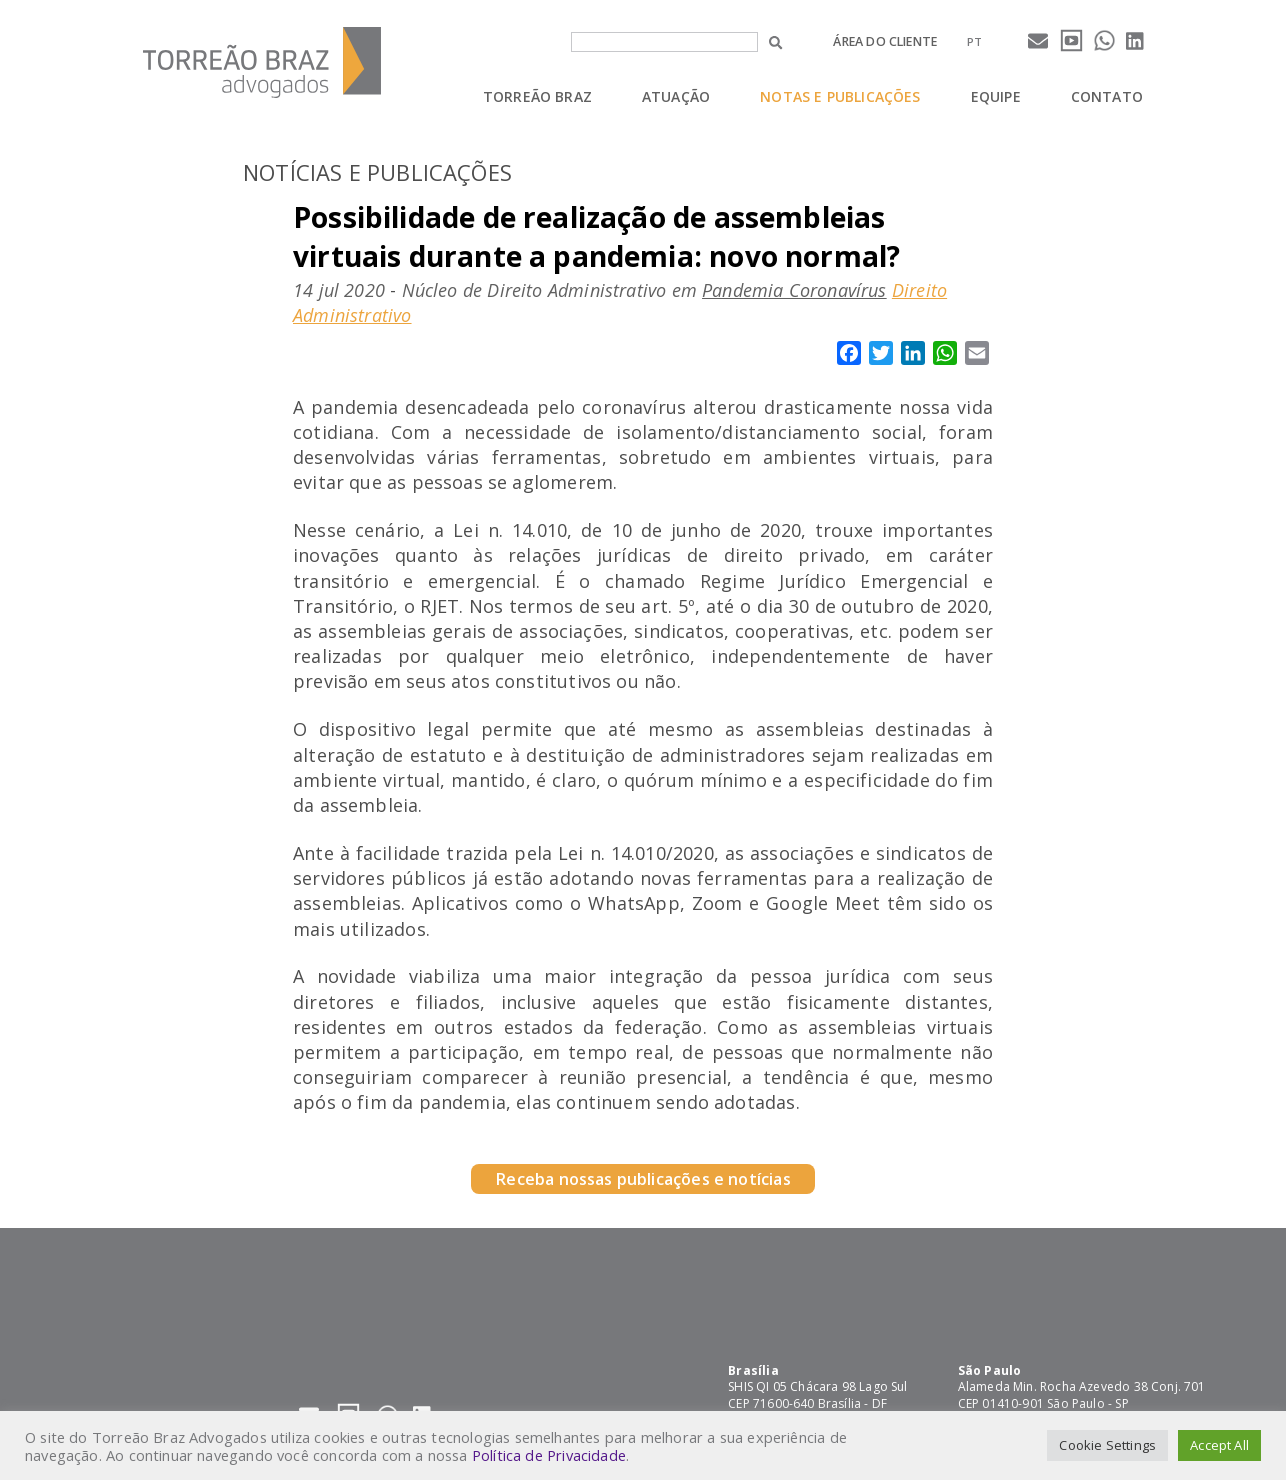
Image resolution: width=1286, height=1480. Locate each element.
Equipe (996, 96)
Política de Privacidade (549, 1455)
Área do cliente (885, 41)
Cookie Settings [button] (1107, 1445)
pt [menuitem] (974, 41)
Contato (1107, 96)
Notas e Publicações (840, 96)
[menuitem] (974, 41)
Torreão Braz (537, 96)
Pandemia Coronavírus (794, 290)
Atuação (676, 96)
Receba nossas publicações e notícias (642, 1179)
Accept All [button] (1219, 1445)
